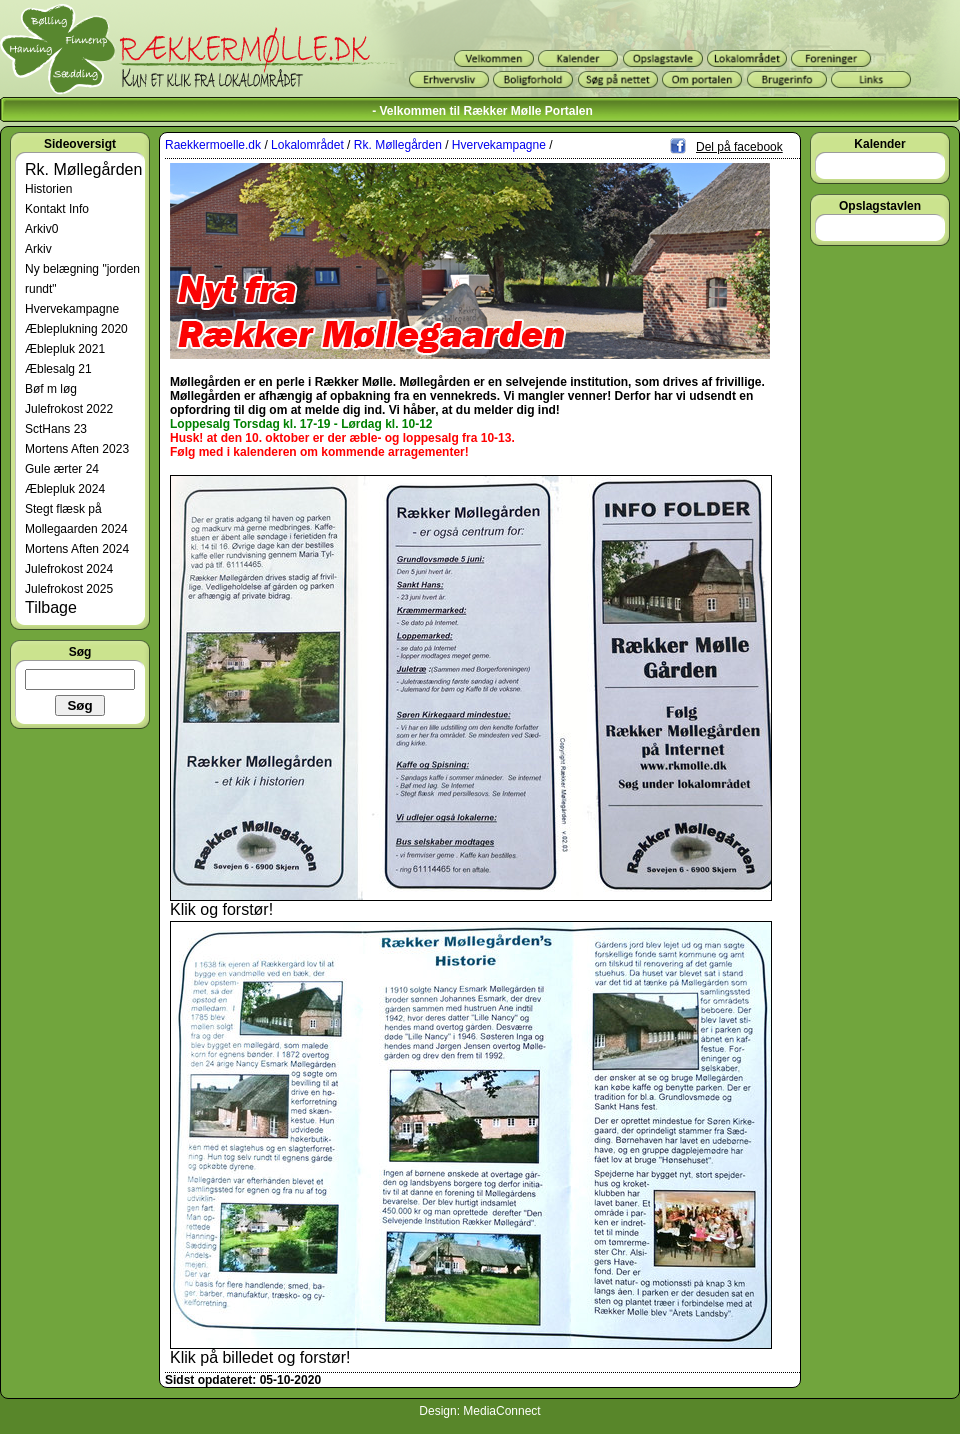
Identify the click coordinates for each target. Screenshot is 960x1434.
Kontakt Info (57, 209)
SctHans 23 (56, 429)
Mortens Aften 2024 (77, 549)
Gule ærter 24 (62, 469)
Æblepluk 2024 (65, 489)
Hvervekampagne (72, 309)
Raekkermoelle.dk (213, 145)
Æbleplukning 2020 (76, 329)
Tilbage (51, 607)
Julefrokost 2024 (69, 569)
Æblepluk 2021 (65, 349)
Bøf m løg (51, 389)
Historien (48, 189)
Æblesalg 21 (58, 369)
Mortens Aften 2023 (77, 449)
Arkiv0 (41, 229)
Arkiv (38, 249)
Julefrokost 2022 (69, 409)
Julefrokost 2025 (69, 589)
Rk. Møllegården (83, 169)
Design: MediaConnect (479, 1411)
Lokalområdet (307, 145)
